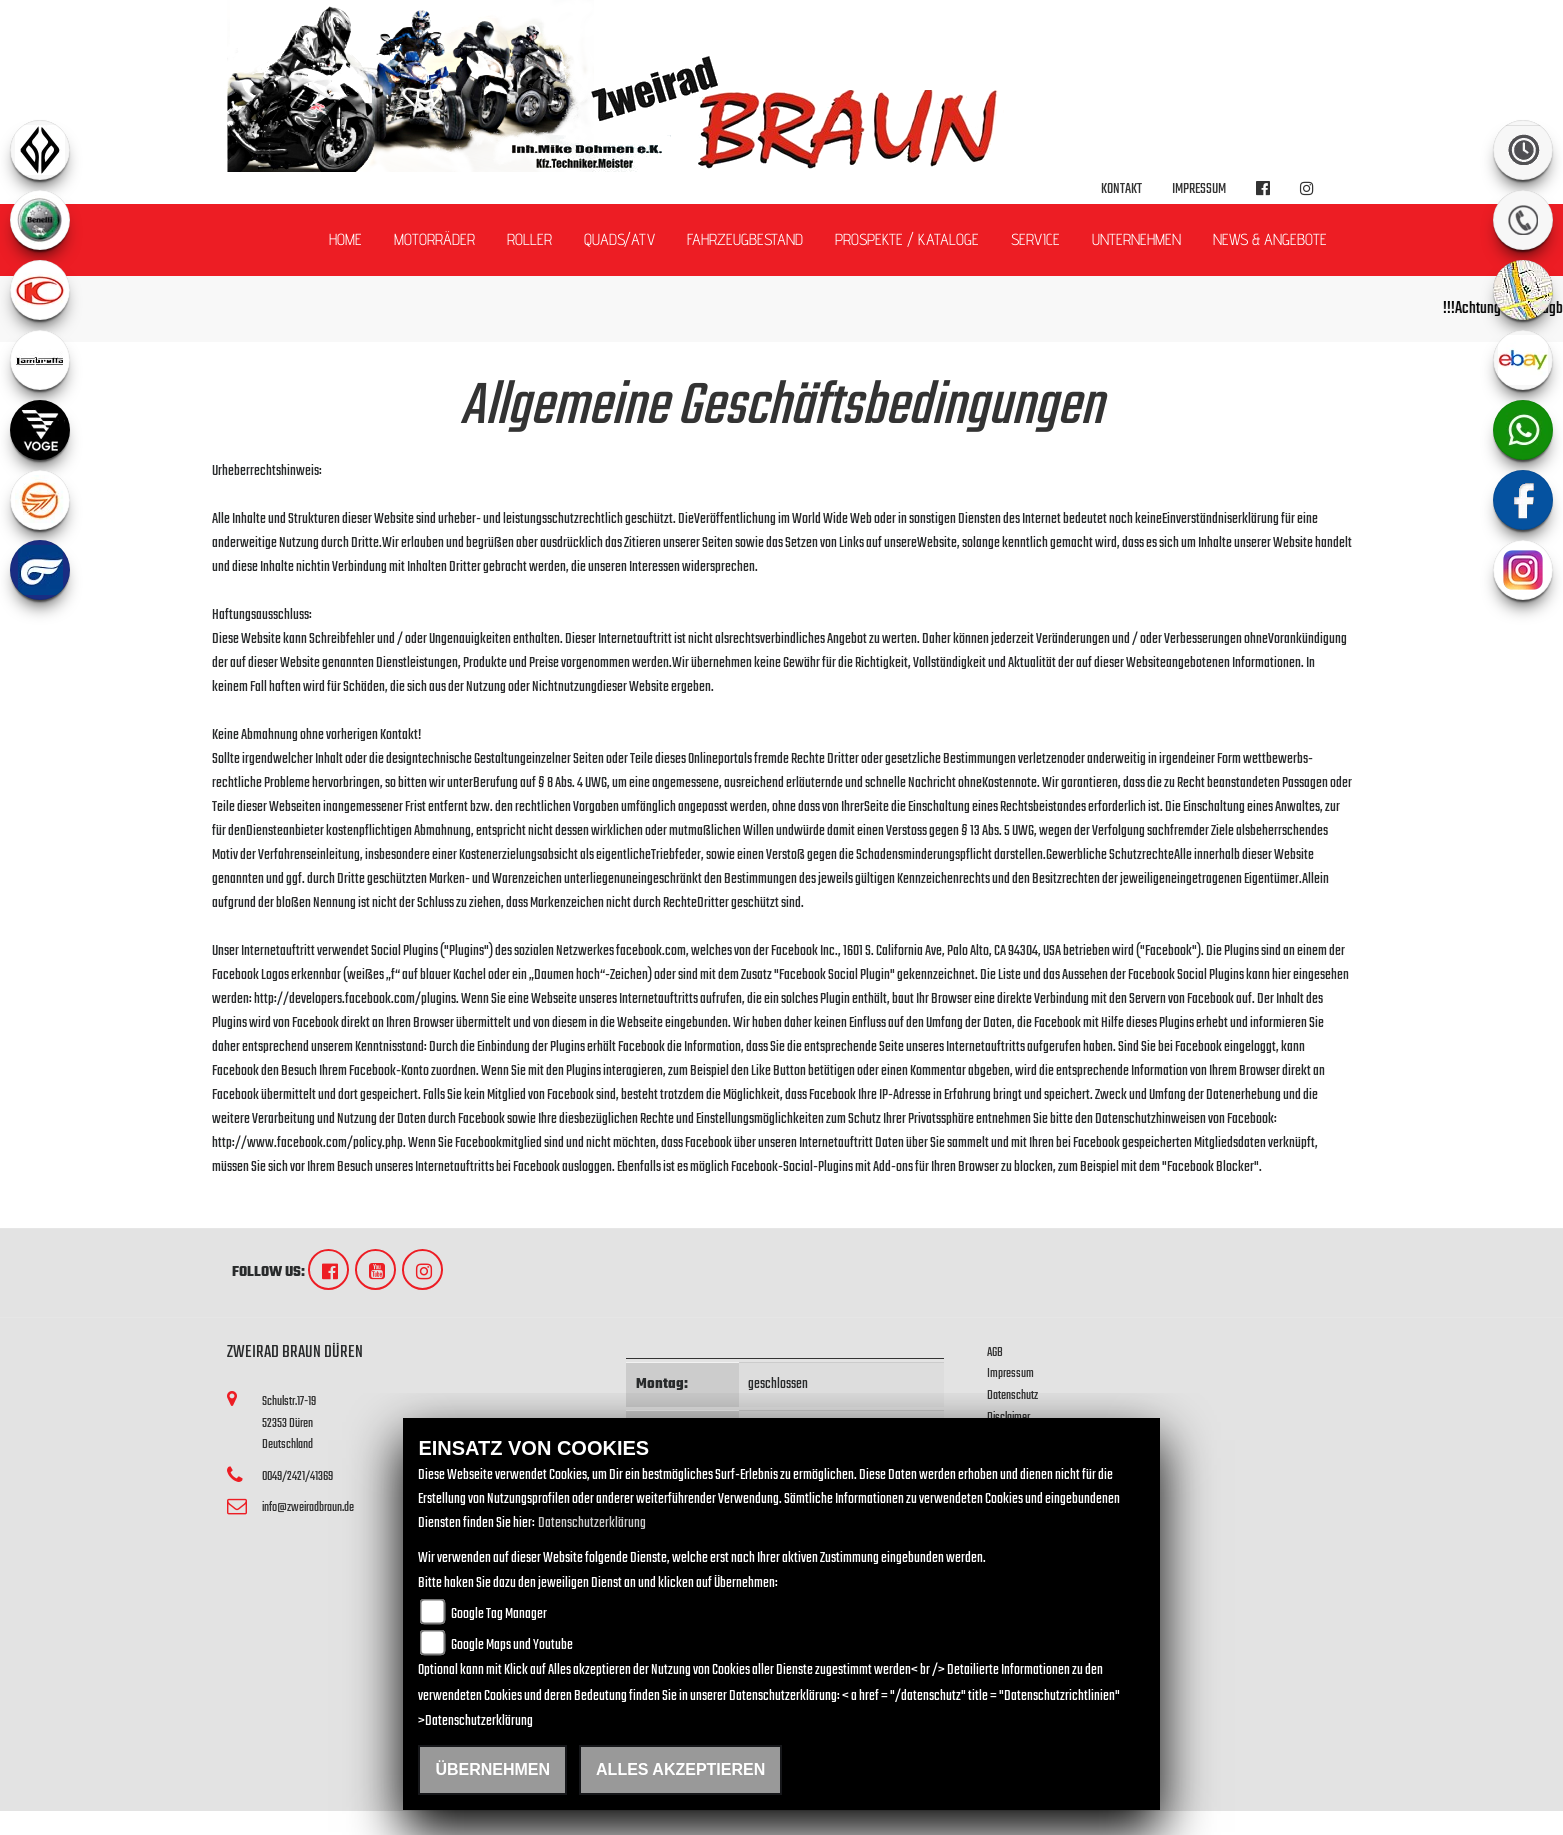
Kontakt (1121, 189)
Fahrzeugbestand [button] (745, 239)
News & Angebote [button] (1270, 239)
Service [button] (1035, 239)
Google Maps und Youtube (512, 1645)
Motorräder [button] (434, 239)
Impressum (1199, 189)
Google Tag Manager (499, 1614)
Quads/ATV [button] (619, 239)
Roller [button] (529, 239)
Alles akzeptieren (680, 1769)
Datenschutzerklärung (592, 1523)
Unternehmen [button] (1136, 239)
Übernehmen (492, 1769)
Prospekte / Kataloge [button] (907, 239)
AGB (995, 1352)
